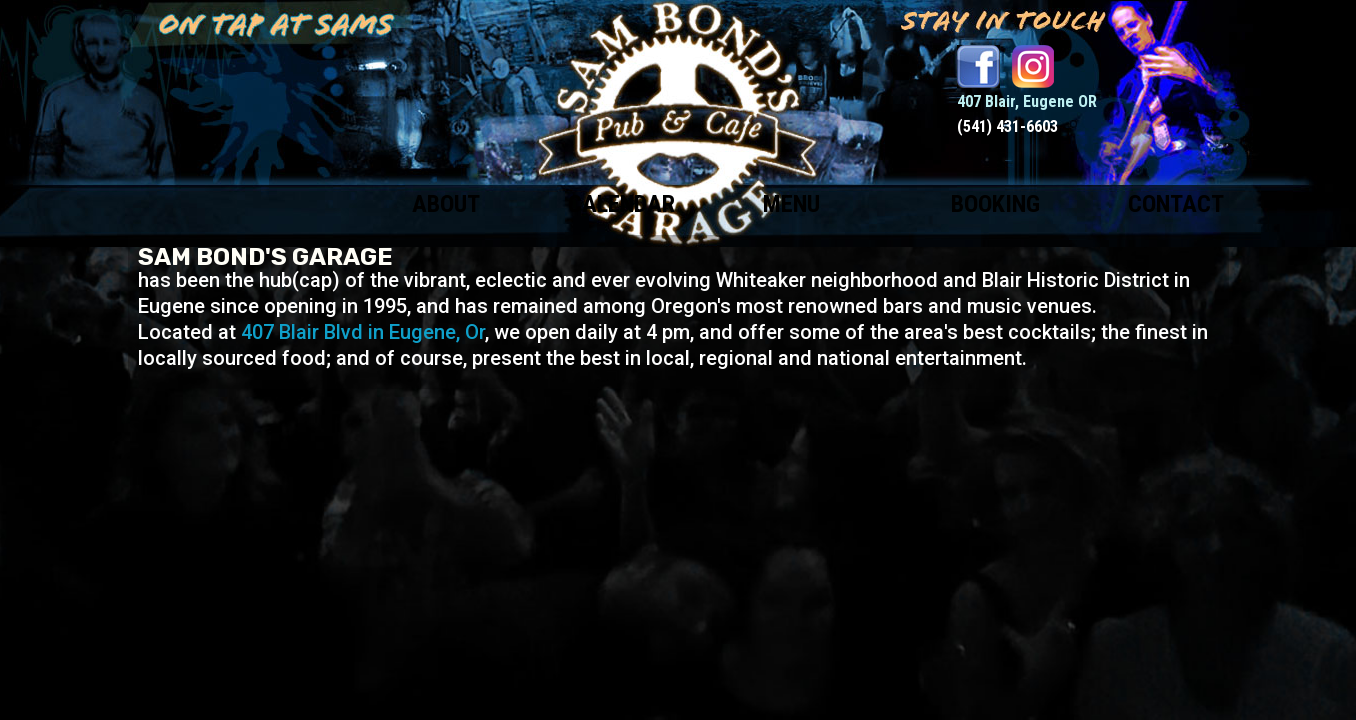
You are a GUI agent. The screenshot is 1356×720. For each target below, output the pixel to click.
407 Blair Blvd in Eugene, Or (363, 332)
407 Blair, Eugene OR (1027, 101)
